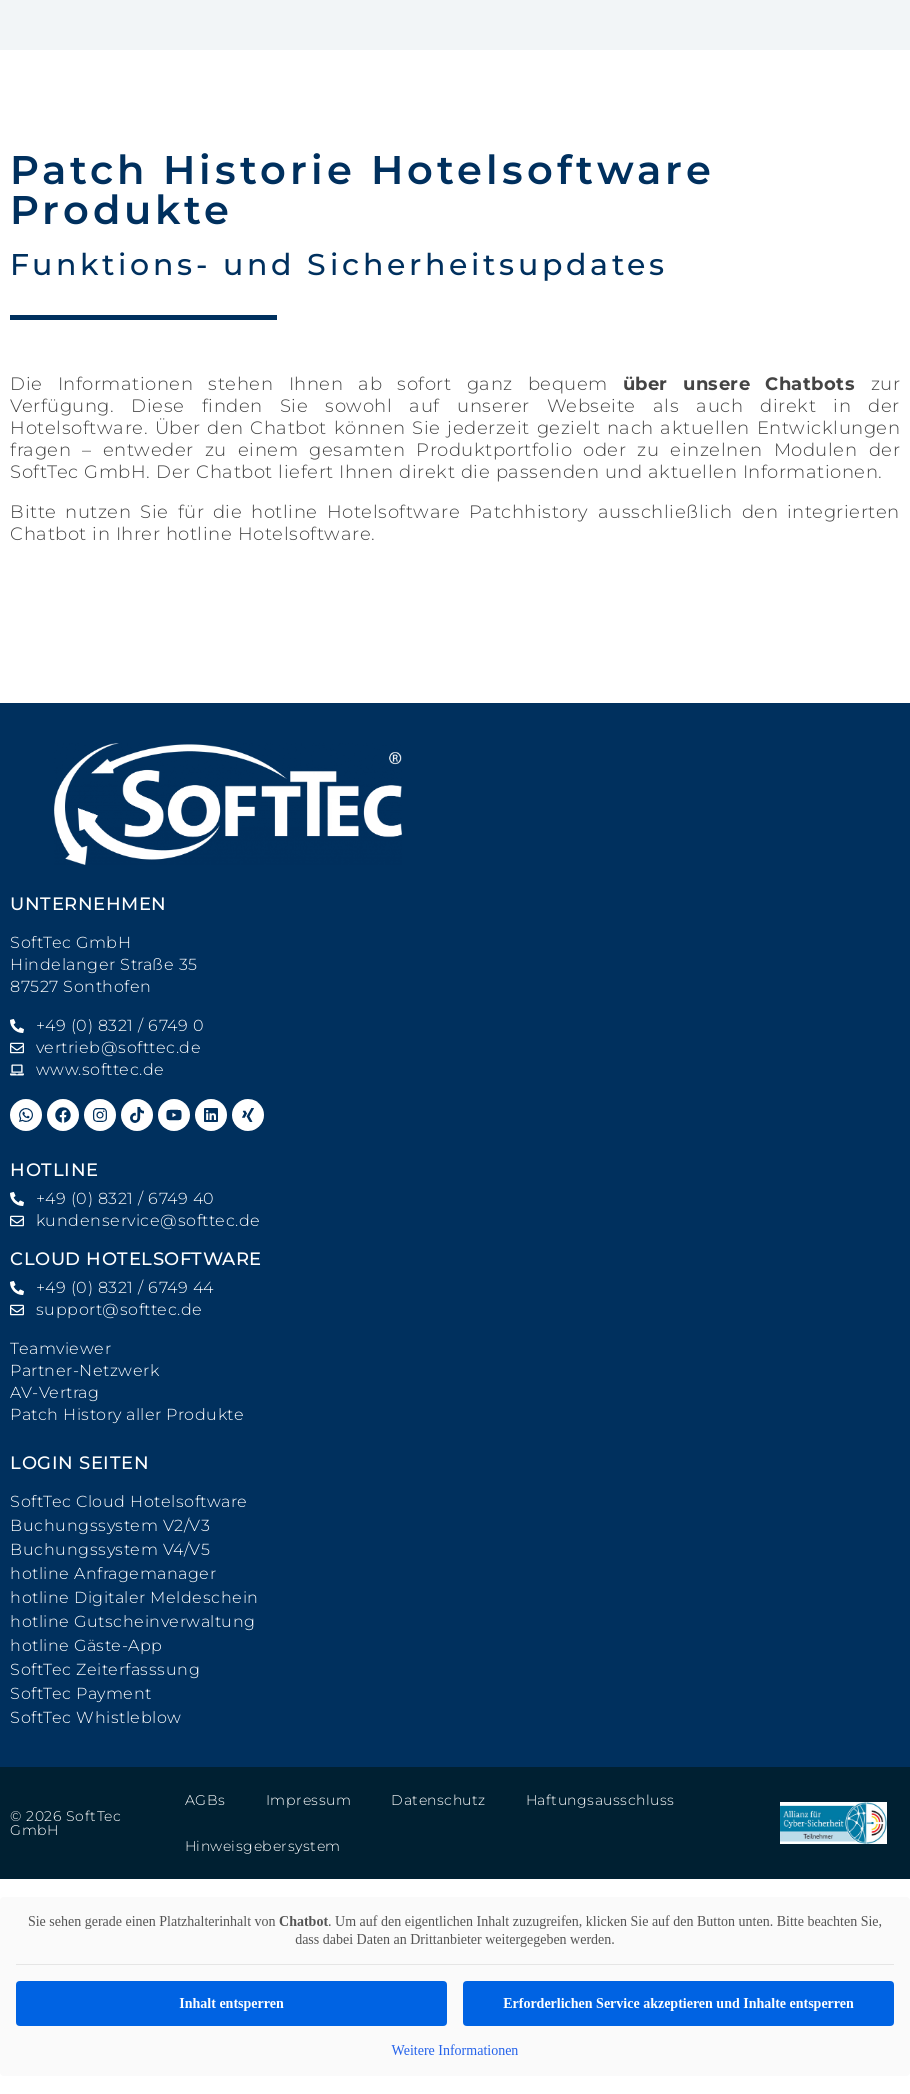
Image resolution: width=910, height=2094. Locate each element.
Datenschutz (437, 1800)
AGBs (205, 1800)
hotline (54, 1170)
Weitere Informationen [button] (455, 2050)
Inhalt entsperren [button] (231, 2003)
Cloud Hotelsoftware (136, 1259)
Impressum (308, 1800)
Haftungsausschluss (599, 1800)
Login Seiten (79, 1463)
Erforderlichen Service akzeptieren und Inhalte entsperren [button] (678, 2003)
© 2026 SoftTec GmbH (65, 1823)
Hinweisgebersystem (262, 1846)
